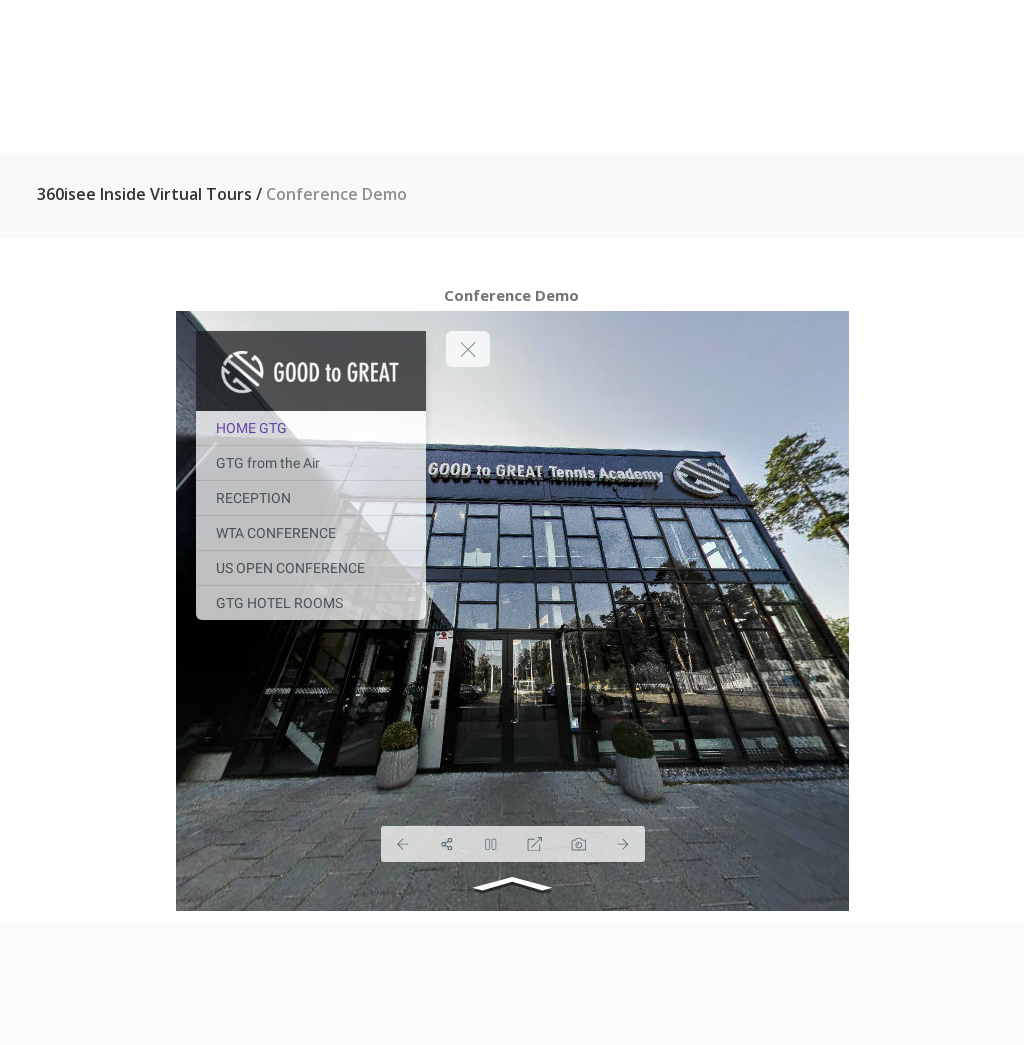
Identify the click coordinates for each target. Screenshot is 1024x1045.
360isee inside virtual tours (144, 194)
